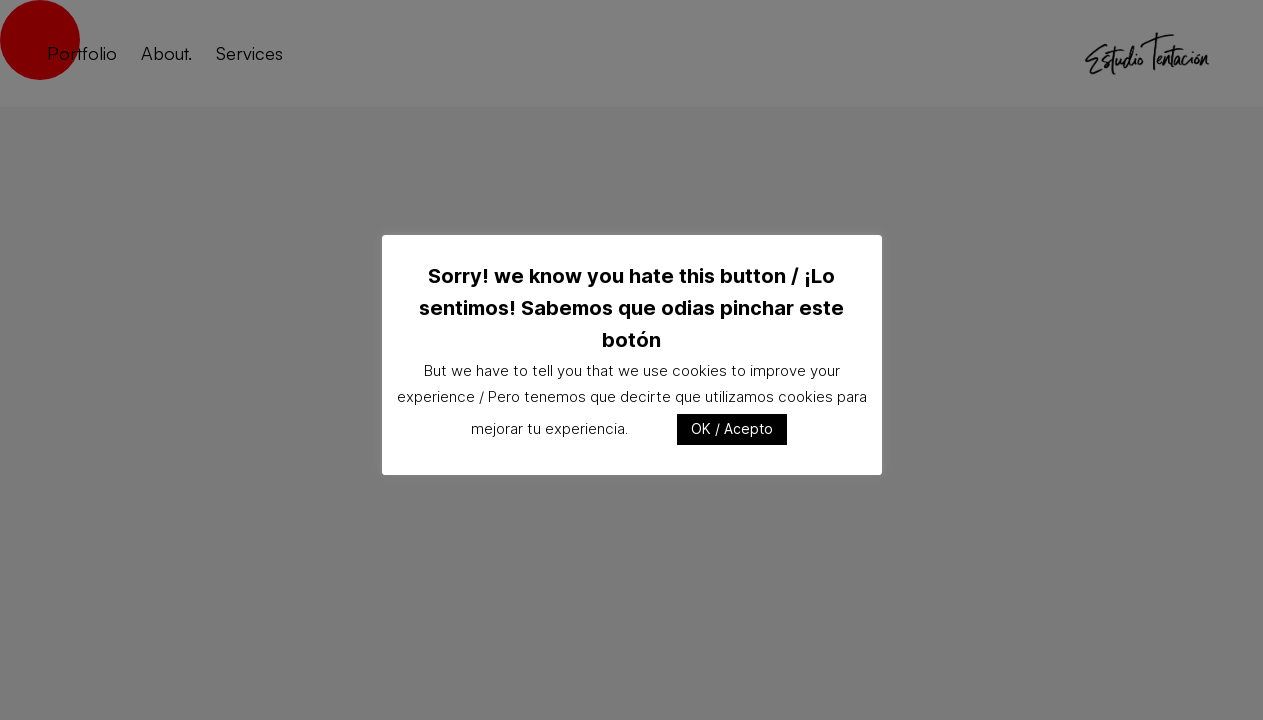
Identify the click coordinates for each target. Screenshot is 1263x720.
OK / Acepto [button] (732, 428)
